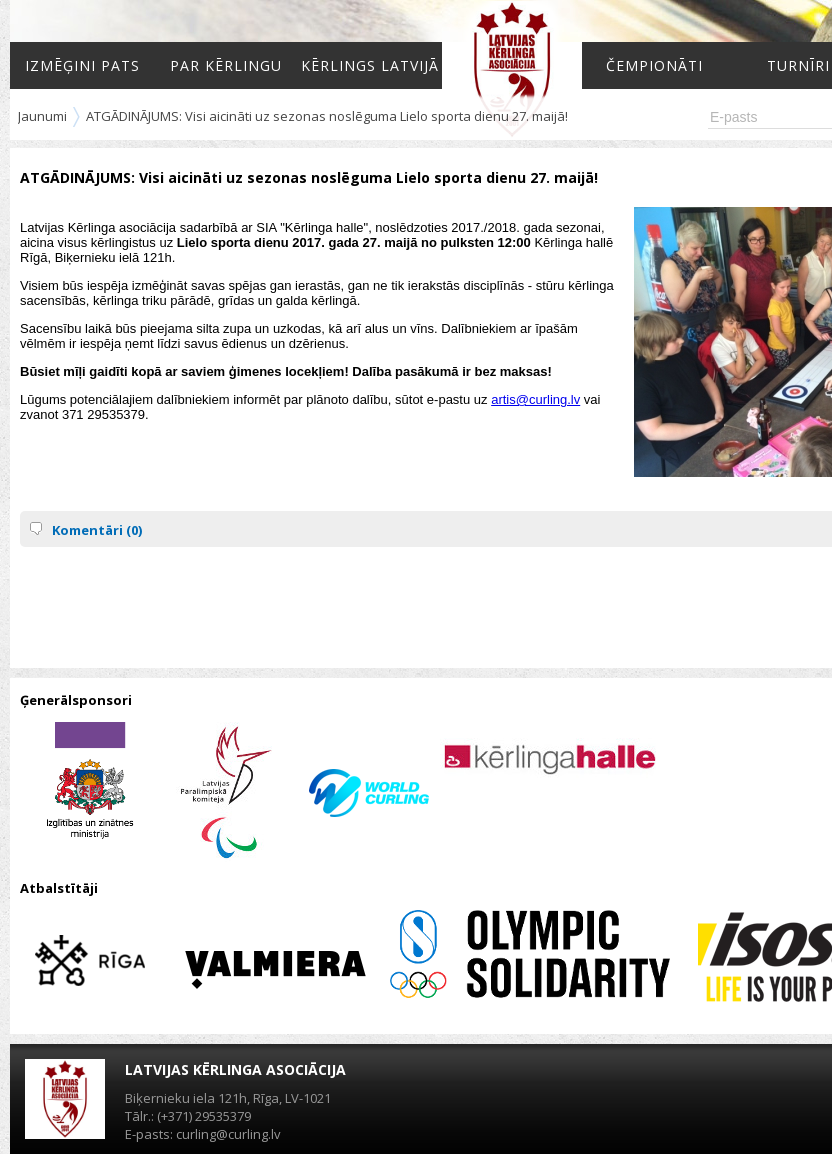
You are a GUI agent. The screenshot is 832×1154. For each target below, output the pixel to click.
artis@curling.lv (535, 399)
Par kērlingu (226, 65)
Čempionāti (654, 65)
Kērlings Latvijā (370, 65)
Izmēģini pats (82, 65)
